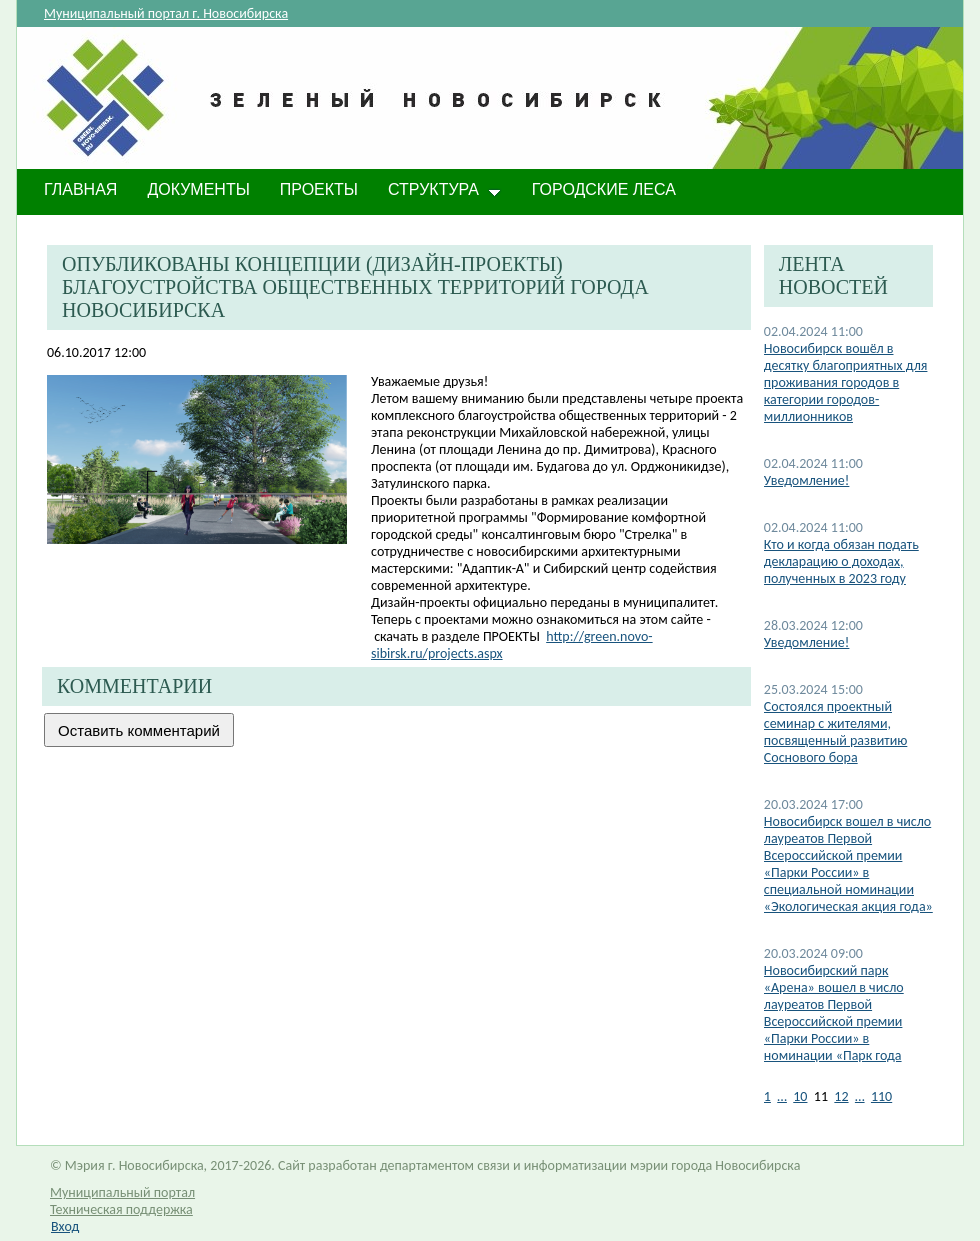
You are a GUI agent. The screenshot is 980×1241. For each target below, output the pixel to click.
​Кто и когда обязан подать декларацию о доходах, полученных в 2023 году (841, 561)
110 (881, 1096)
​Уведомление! (807, 642)
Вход (65, 1226)
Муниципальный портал (122, 1192)
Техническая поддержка (121, 1209)
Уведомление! (807, 480)
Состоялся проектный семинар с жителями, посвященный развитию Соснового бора (836, 732)
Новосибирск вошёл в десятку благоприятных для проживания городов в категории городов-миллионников (846, 382)
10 (800, 1096)
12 (841, 1096)
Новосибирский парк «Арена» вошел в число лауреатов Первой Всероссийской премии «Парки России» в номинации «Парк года (834, 1013)
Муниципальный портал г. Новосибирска (166, 13)
